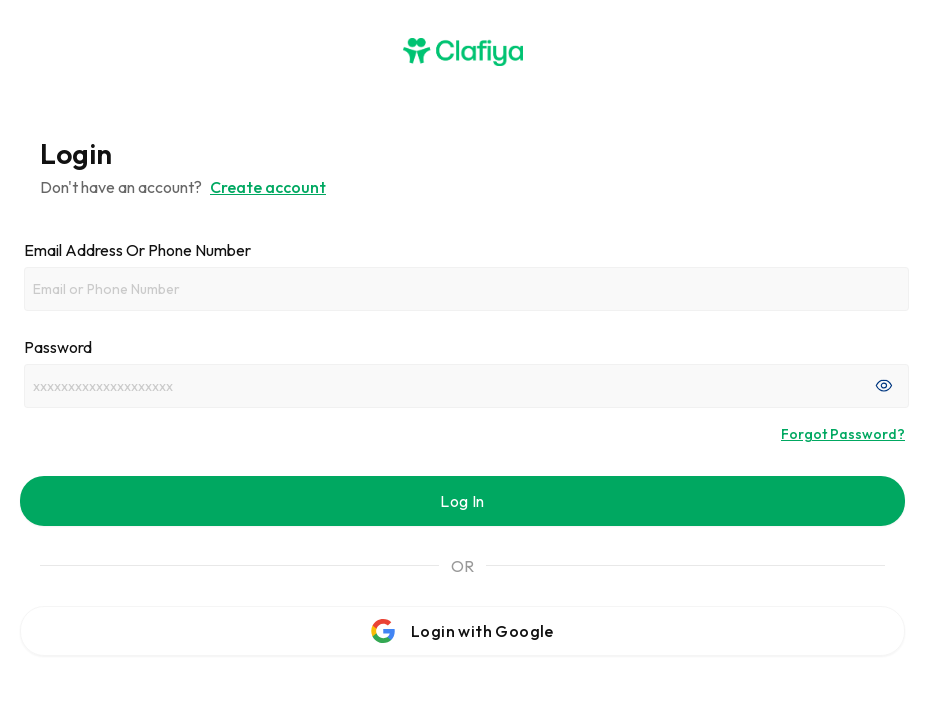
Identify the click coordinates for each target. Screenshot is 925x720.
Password (58, 347)
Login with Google (462, 631)
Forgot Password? (843, 434)
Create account (268, 187)
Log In (462, 501)
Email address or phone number (137, 250)
